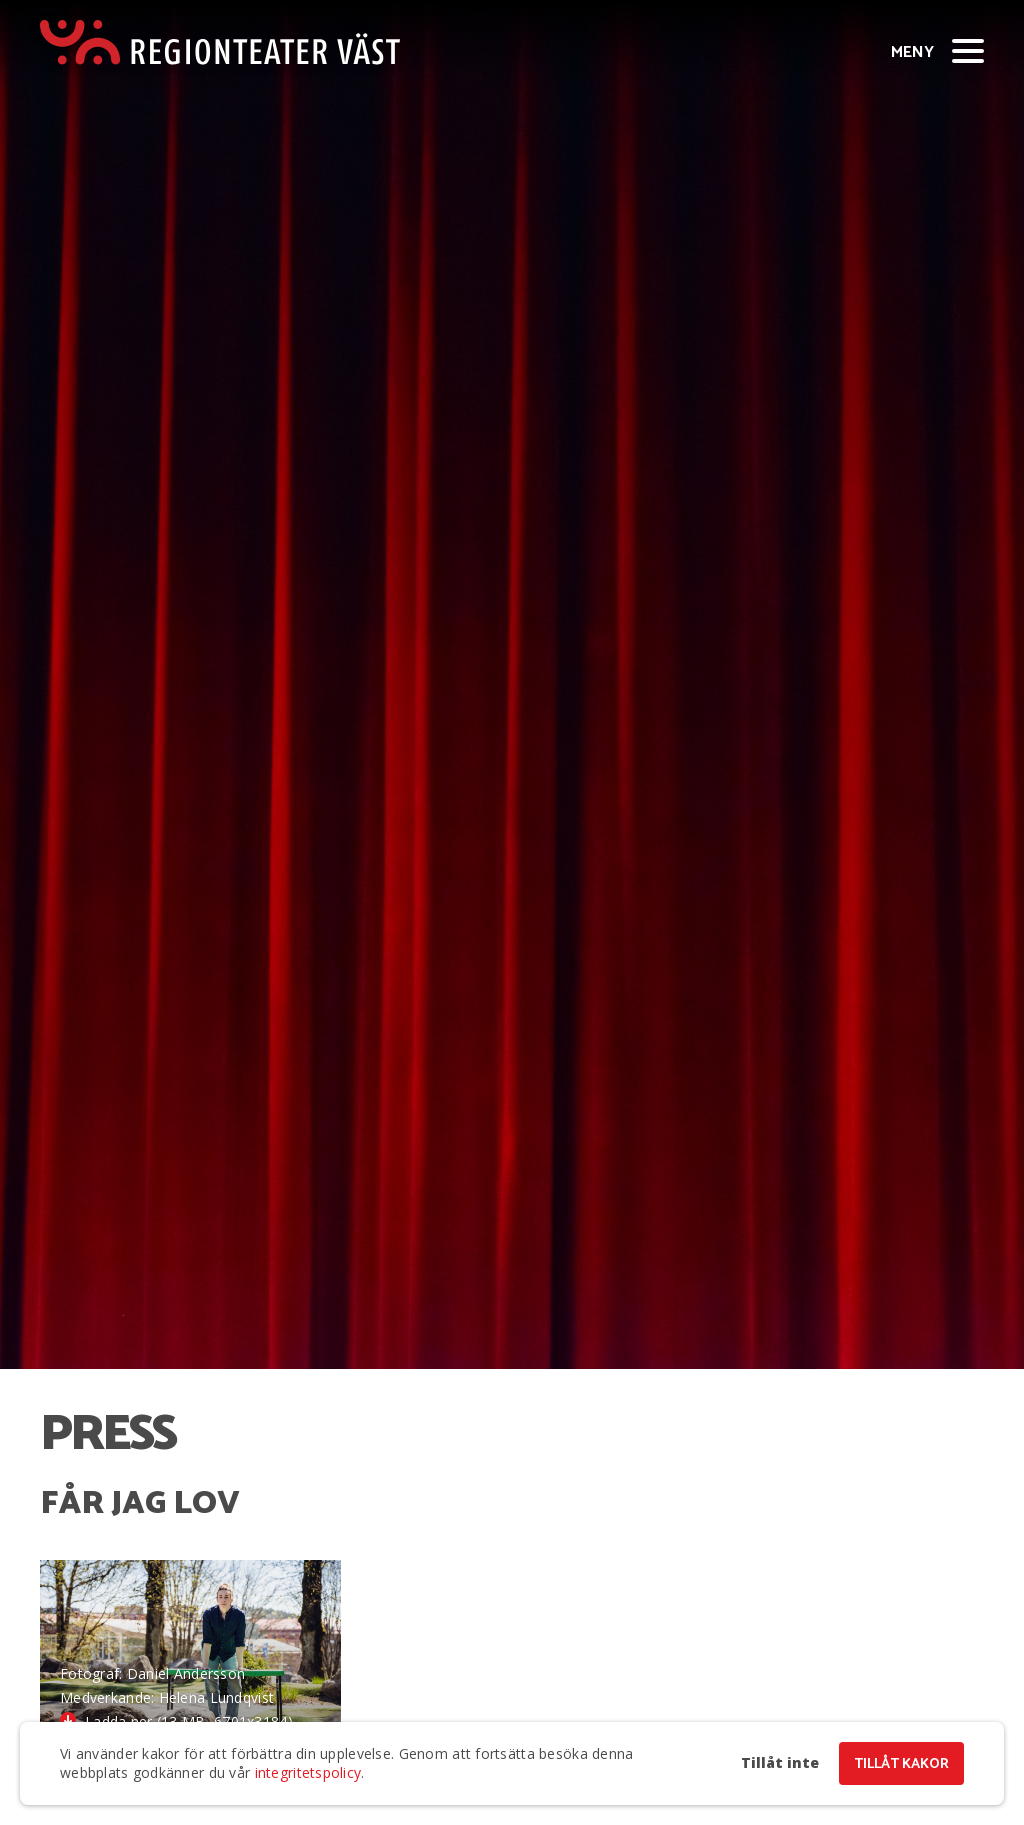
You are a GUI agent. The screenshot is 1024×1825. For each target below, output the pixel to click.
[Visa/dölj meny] (968, 50)
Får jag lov (140, 1504)
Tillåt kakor (901, 1764)
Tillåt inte (780, 1763)
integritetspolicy (308, 1772)
